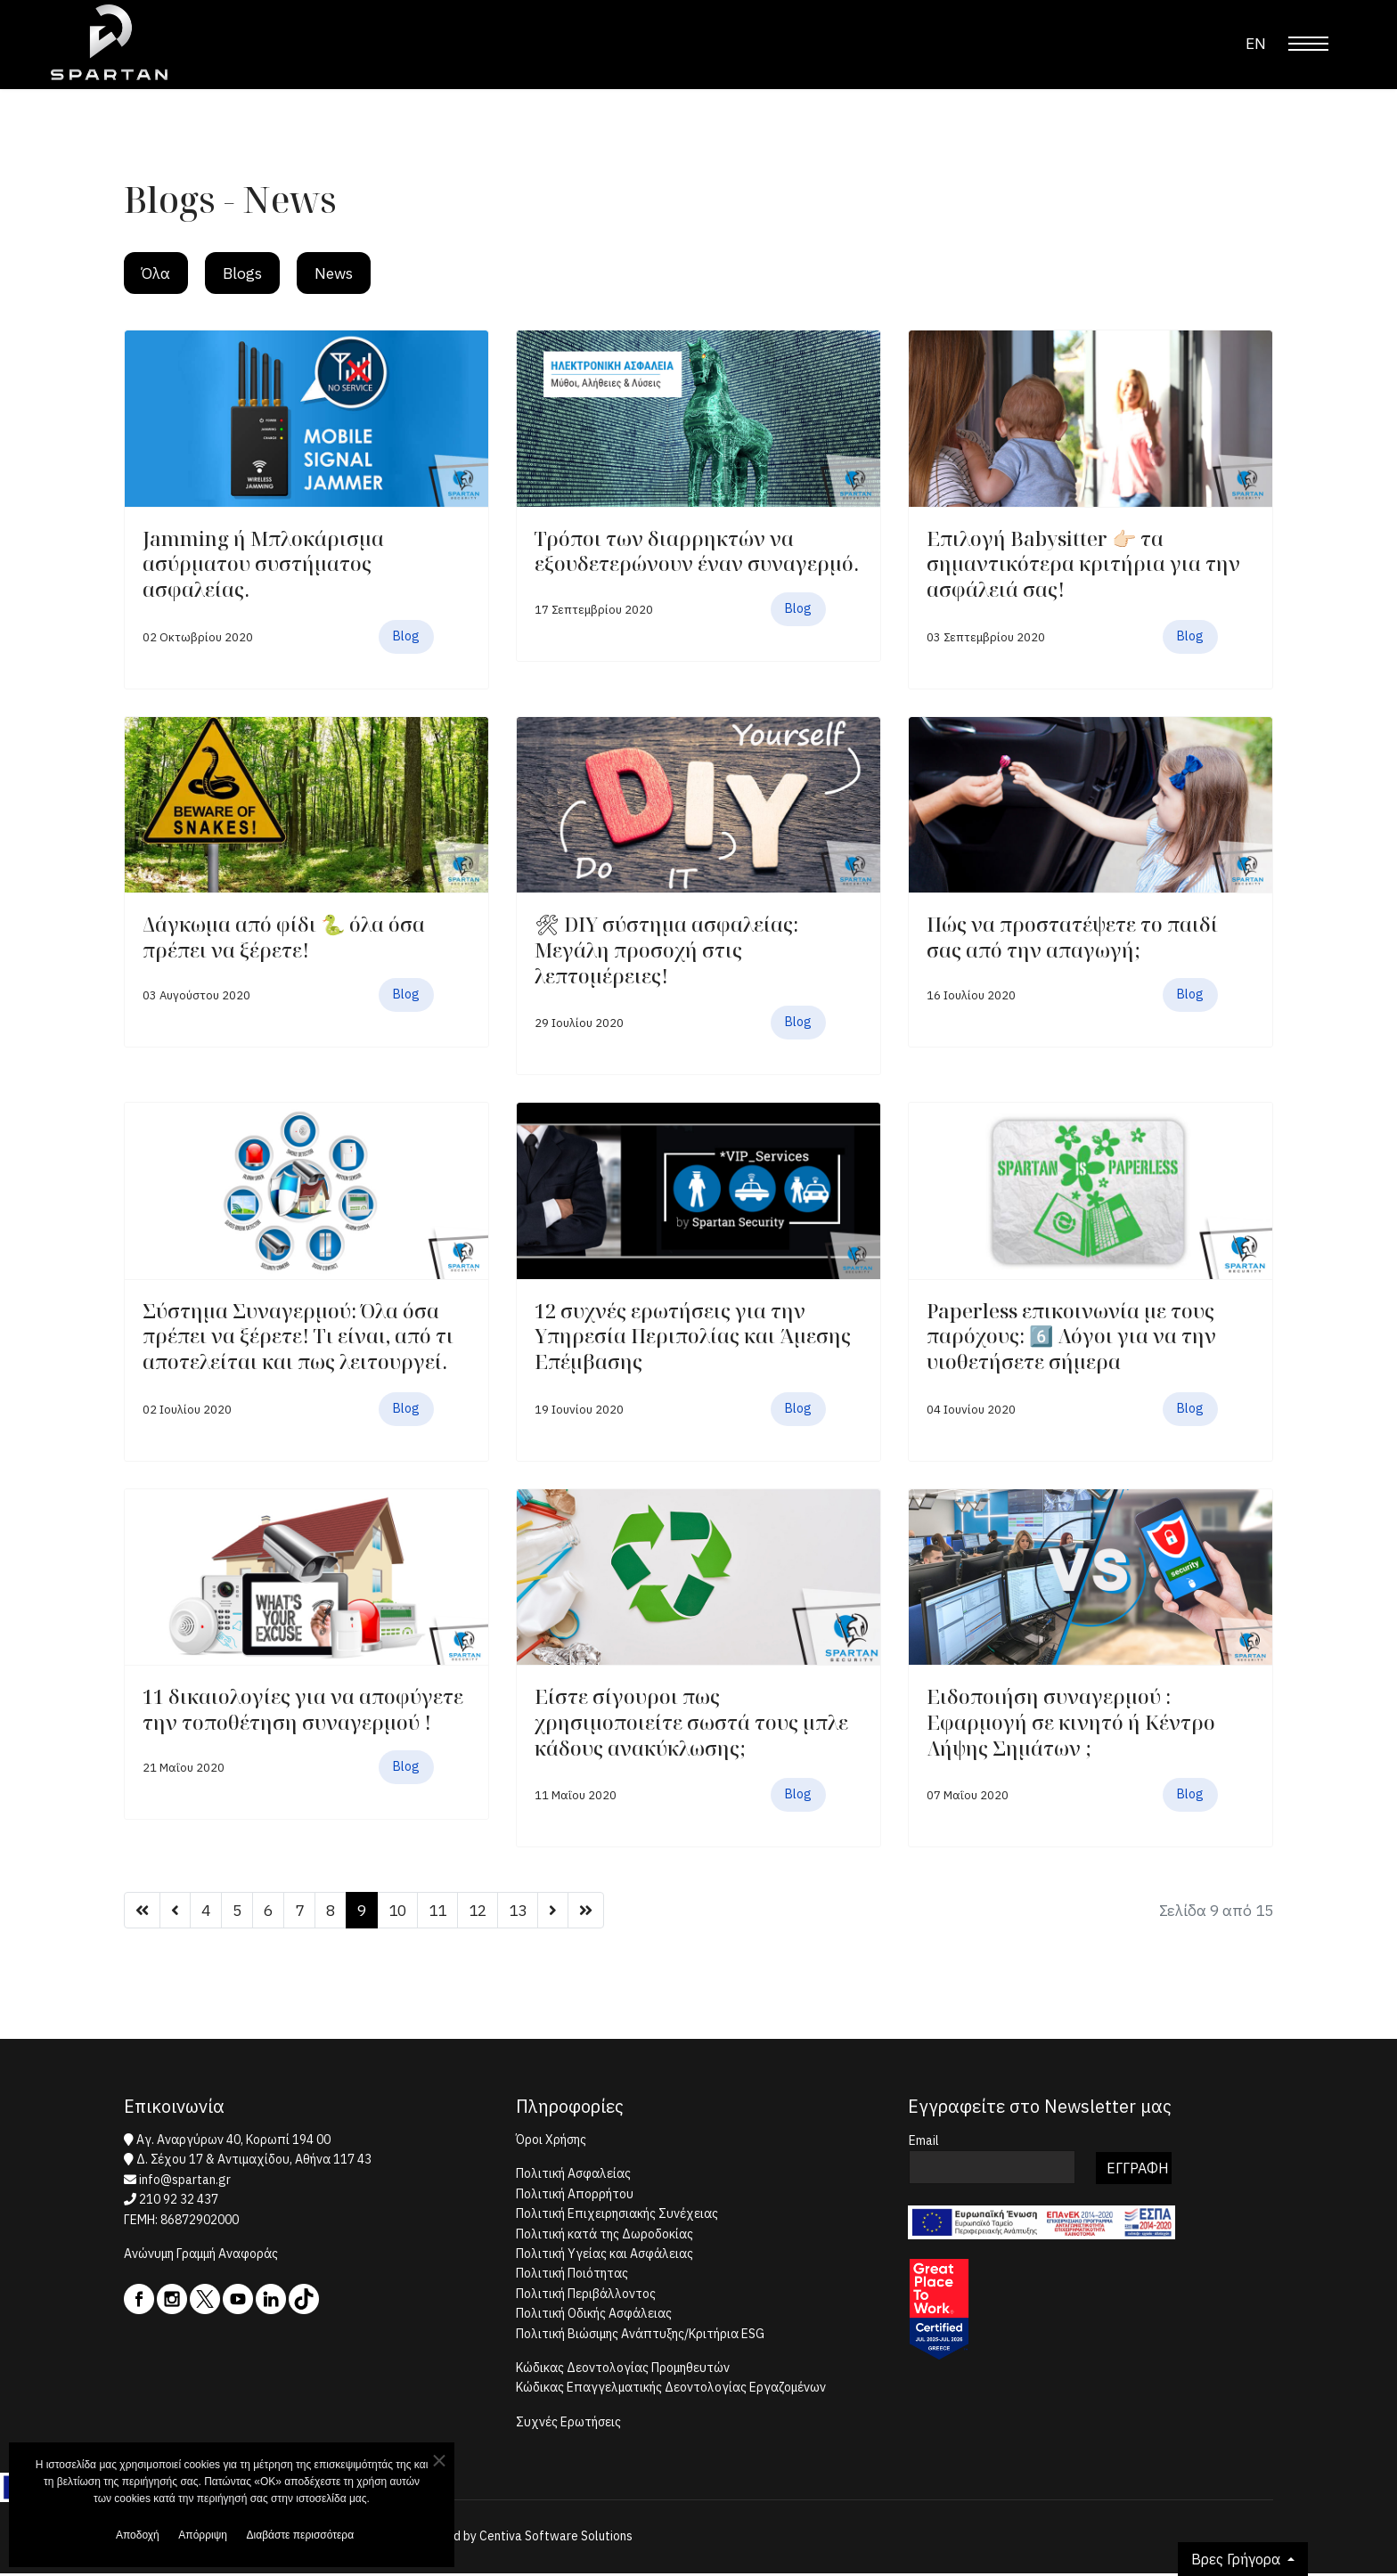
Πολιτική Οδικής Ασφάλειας (594, 2316)
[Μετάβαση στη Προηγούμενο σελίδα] (176, 1912)
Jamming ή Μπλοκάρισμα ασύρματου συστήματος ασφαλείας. (263, 565)
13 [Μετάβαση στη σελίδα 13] (530, 1912)
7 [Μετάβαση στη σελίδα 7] (303, 1912)
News (339, 274)
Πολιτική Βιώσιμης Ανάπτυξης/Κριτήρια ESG (640, 2336)
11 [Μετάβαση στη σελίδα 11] (446, 1912)
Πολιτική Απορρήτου (574, 2197)
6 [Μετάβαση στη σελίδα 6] (271, 1912)
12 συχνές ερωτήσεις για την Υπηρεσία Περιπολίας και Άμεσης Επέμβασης (693, 1337)
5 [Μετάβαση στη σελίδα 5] (239, 1912)
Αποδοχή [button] (132, 2536)
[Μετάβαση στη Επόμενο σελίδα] (566, 1912)
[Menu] (1308, 43)
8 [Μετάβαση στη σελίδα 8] (335, 1912)
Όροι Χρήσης (551, 2142)
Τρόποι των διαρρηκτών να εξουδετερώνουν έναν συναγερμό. (697, 552)
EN (1255, 43)
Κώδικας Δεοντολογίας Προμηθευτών (623, 2370)
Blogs (245, 274)
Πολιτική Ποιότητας (572, 2277)
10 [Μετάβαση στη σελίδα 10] (404, 1912)
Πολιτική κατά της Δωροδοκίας (604, 2237)
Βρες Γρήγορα (1237, 2559)
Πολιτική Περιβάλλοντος (586, 2296)
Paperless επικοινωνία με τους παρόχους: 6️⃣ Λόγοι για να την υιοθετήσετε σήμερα (1071, 1337)
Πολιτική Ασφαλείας (573, 2177)
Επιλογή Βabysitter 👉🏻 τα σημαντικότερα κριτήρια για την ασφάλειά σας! (1083, 565)
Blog (406, 638)
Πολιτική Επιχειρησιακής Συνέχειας (617, 2216)
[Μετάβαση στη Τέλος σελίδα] (599, 1912)
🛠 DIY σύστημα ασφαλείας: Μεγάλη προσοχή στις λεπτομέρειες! (666, 951)
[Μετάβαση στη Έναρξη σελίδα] (142, 1912)
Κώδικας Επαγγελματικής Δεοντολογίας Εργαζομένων (671, 2391)
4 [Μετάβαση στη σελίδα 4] (207, 1912)
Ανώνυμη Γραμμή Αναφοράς (201, 2256)
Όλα (157, 274)
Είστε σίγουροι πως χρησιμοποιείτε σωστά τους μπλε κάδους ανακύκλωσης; (691, 1724)
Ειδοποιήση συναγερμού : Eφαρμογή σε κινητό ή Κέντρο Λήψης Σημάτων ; (1071, 1724)
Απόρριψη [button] (204, 2536)
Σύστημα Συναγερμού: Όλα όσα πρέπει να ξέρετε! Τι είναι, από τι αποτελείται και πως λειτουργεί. (298, 1337)
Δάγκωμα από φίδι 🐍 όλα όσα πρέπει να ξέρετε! (284, 939)
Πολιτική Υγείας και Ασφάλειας (604, 2256)
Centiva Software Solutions (556, 2539)
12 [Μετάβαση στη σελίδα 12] (488, 1912)
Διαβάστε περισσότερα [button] (309, 2536)
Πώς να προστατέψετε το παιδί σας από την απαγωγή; (1072, 939)
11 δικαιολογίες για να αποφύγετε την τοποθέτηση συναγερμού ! (303, 1711)
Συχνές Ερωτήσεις (568, 2425)
